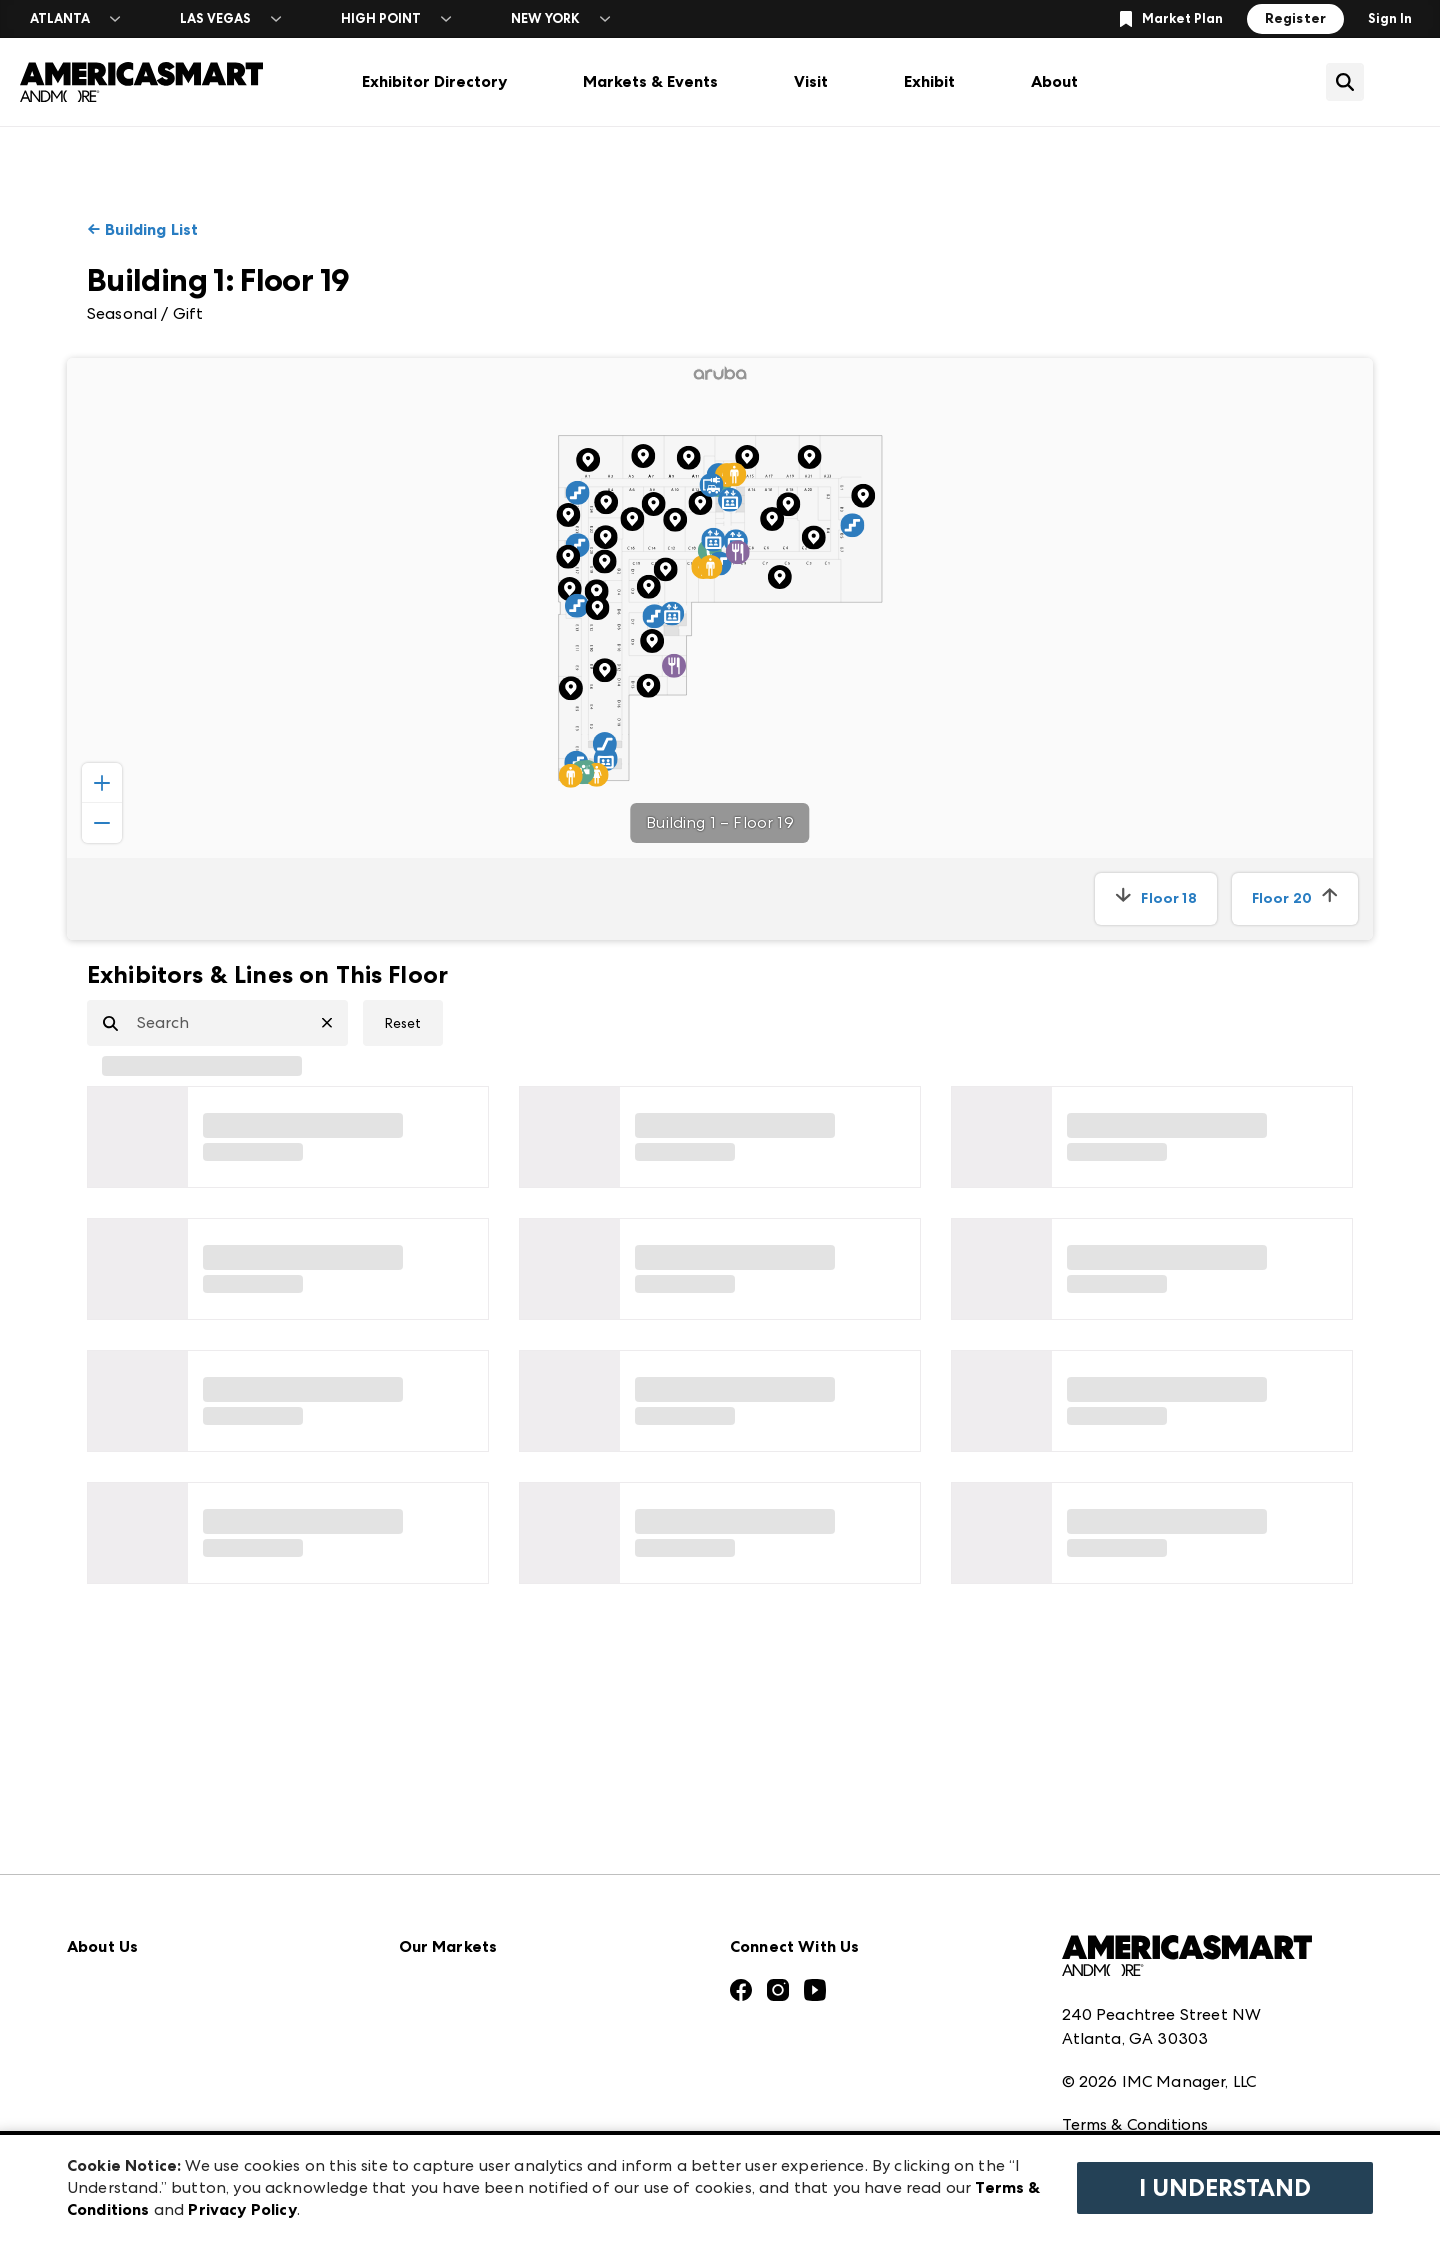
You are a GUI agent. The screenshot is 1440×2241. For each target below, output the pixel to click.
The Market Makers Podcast (175, 1992)
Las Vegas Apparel (469, 1992)
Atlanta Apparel (462, 1860)
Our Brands (110, 2036)
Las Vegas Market (466, 2036)
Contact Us (110, 2080)
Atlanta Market (459, 1904)
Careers (96, 2124)
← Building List (142, 229)
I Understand (1225, 2188)
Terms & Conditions (1135, 1994)
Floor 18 (1155, 898)
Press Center (115, 1904)
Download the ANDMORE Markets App (218, 1948)
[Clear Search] (335, 1022)
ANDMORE (440, 2124)
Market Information (144, 1860)
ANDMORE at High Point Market (523, 2080)
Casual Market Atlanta (486, 1948)
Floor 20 (1295, 898)
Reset (403, 1023)
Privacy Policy (1113, 2038)
